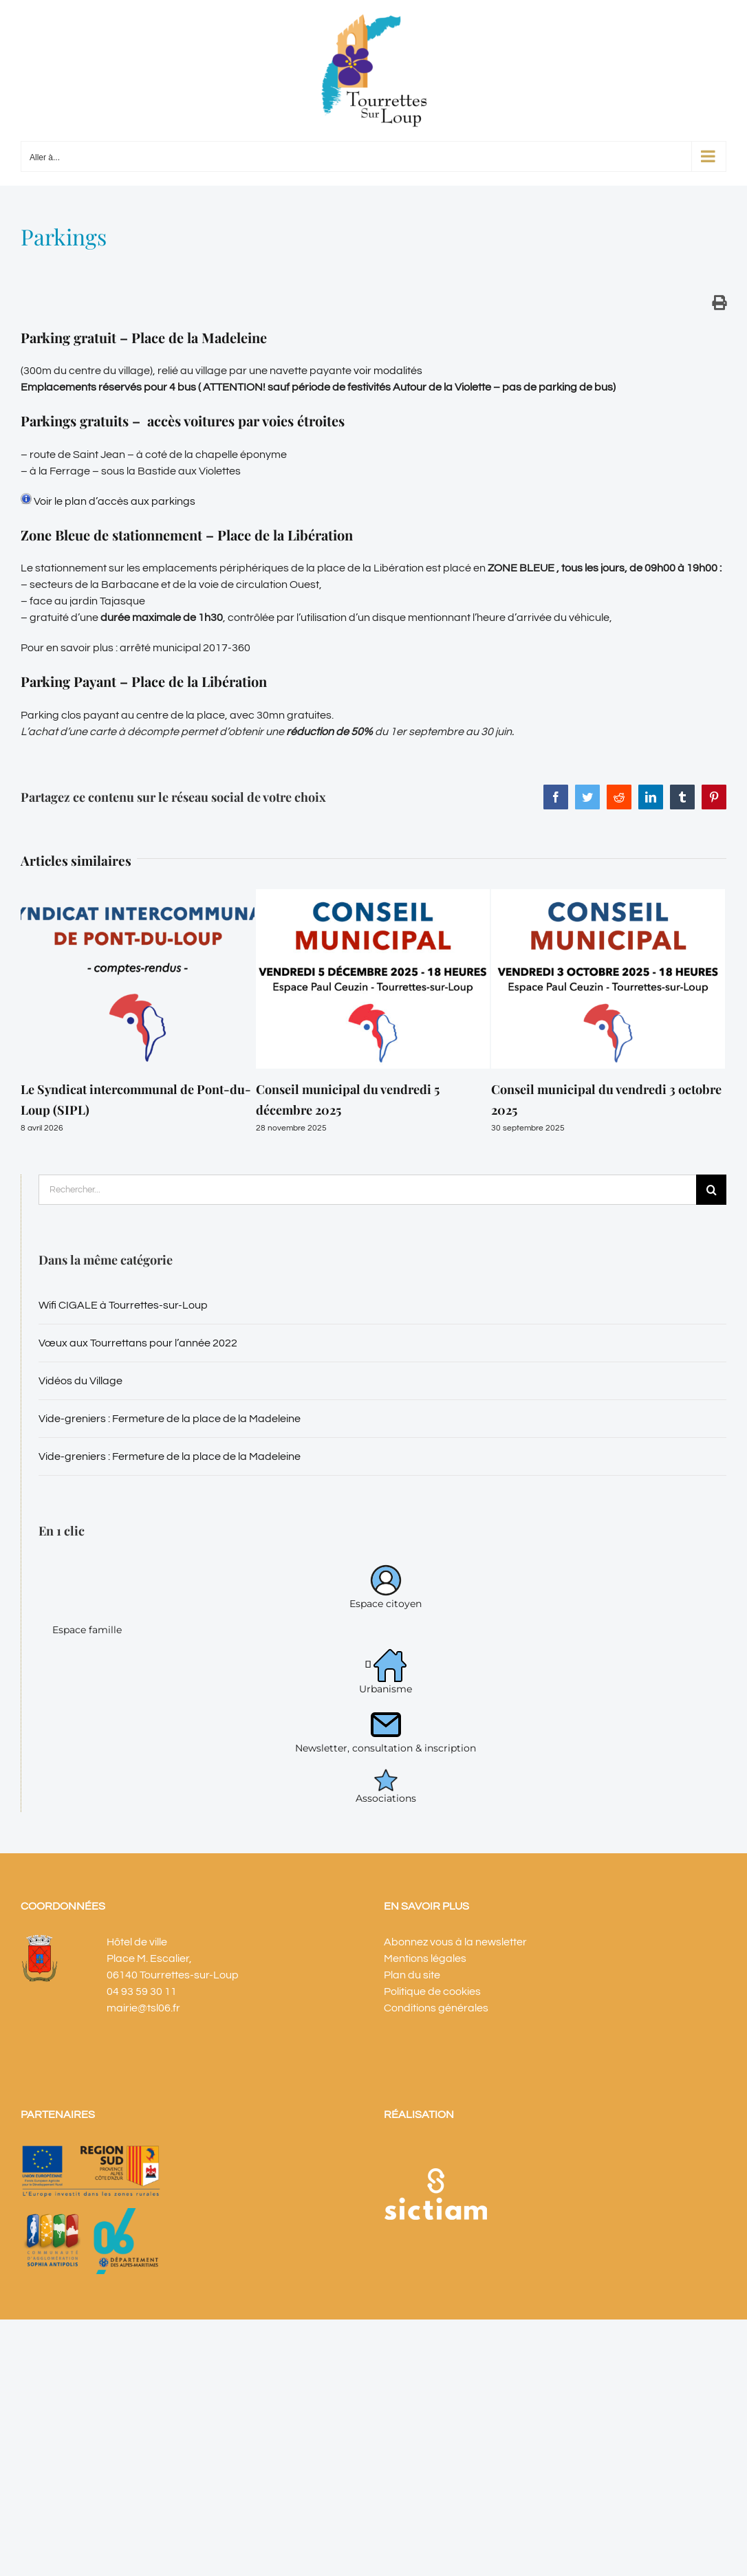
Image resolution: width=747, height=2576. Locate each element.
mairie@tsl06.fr (143, 2007)
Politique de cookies (432, 1991)
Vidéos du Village (80, 1380)
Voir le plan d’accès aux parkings (108, 501)
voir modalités (388, 370)
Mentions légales (425, 1958)
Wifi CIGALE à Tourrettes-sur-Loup (123, 1305)
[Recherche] (711, 1190)
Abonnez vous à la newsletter (455, 1941)
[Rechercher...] (367, 1190)
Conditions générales (436, 2007)
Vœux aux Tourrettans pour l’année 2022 (138, 1343)
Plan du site (412, 1974)
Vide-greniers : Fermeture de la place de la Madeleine (170, 1418)
